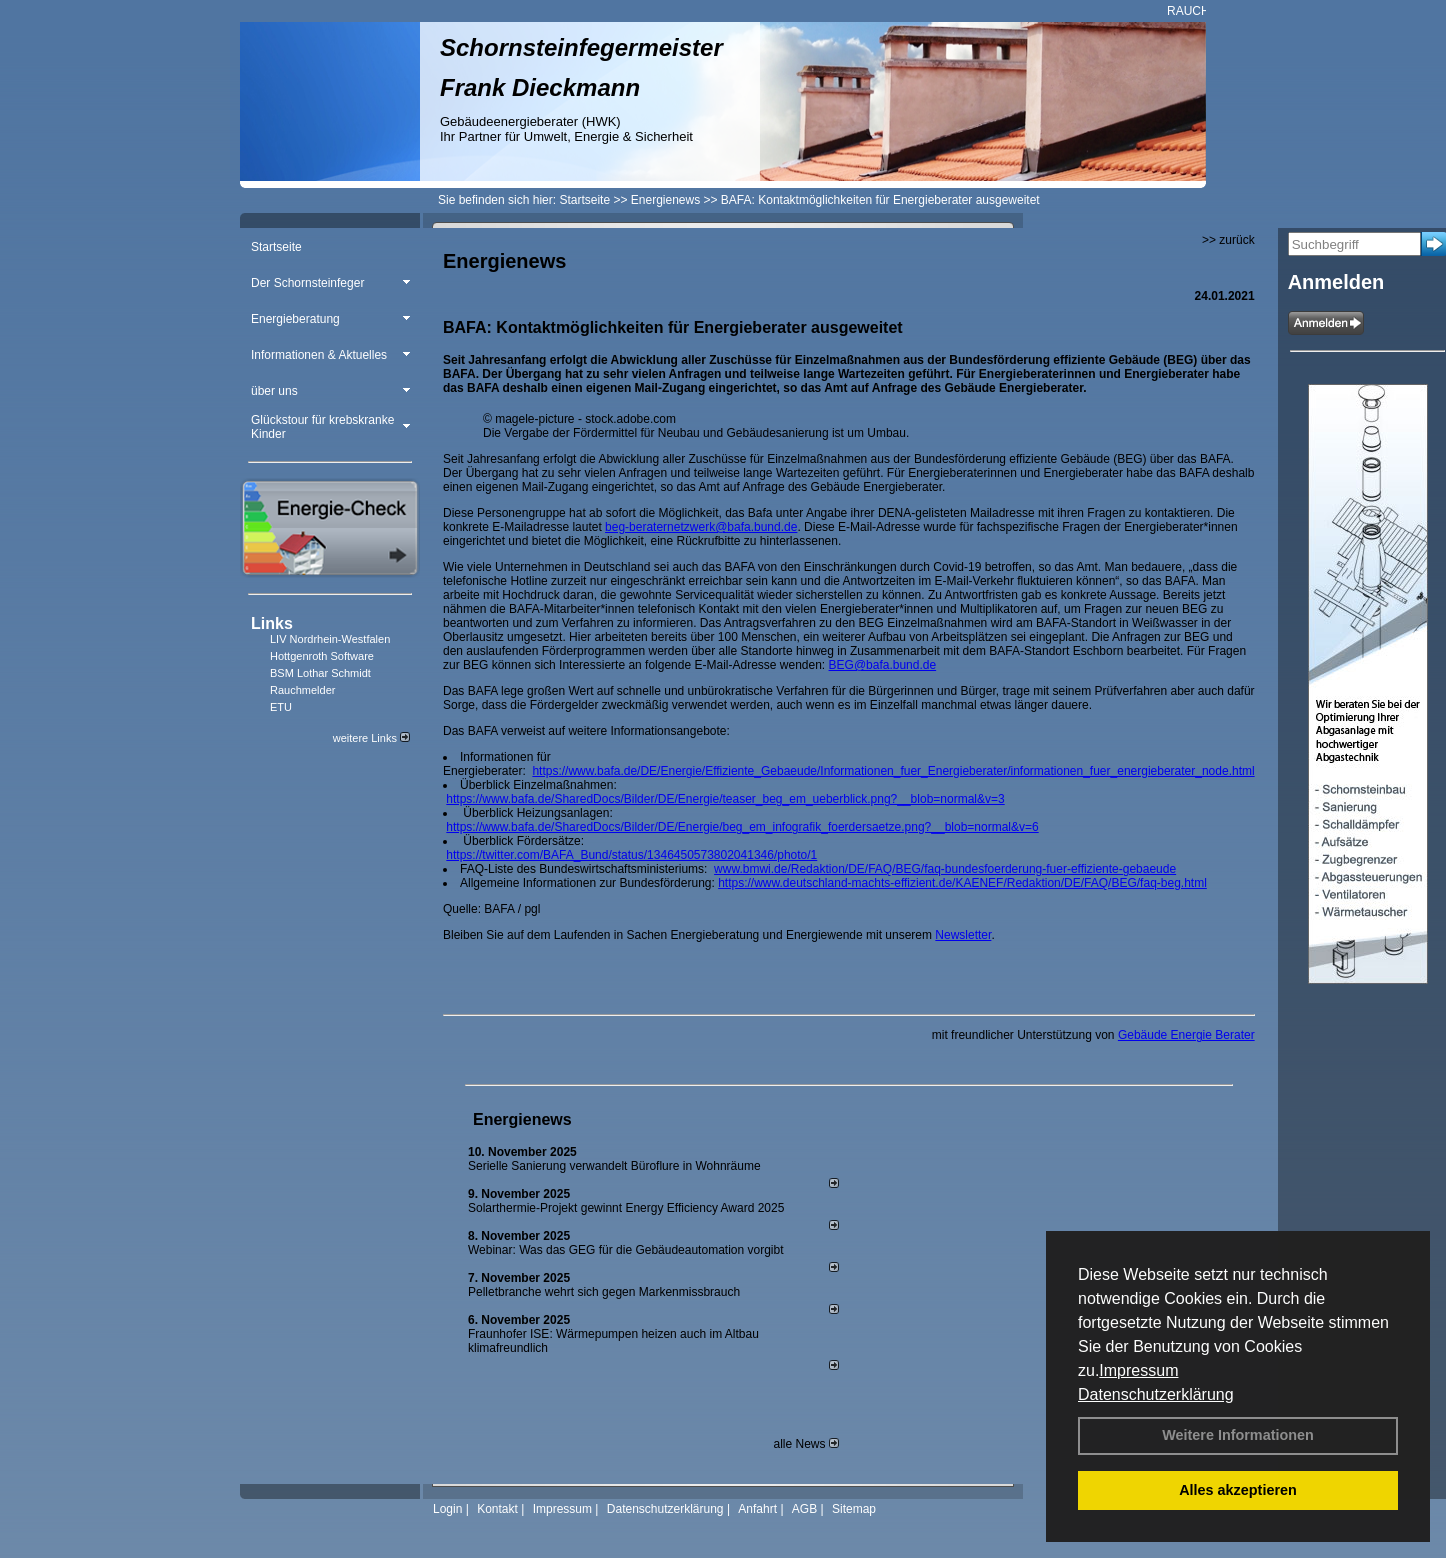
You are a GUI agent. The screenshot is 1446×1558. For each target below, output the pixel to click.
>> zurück (1228, 240)
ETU (281, 707)
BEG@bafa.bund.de (883, 665)
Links (272, 623)
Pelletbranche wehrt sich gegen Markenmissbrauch (604, 1292)
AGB (804, 1509)
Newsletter (963, 935)
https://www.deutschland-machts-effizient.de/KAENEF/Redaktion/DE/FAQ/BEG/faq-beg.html (962, 883)
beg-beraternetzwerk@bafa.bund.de (701, 527)
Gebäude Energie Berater (1186, 1035)
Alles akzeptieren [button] (1238, 1490)
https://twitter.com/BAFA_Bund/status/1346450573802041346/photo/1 (631, 855)
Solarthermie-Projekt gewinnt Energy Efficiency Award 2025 (626, 1208)
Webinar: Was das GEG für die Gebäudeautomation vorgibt (626, 1250)
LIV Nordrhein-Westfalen (330, 639)
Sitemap (854, 1509)
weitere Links (371, 738)
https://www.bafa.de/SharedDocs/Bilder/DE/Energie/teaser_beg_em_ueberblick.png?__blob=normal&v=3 (725, 799)
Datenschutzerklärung (1156, 1394)
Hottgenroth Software (322, 656)
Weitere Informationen (1238, 1435)
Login (447, 1509)
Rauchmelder (302, 690)
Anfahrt (757, 1509)
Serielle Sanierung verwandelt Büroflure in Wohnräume (614, 1166)
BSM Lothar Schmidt (320, 673)
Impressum (1138, 1370)
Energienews (522, 1119)
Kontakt (497, 1509)
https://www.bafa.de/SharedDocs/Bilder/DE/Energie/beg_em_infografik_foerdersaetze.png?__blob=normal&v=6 (742, 827)
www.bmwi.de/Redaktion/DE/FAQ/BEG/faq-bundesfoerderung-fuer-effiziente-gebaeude (945, 869)
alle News (805, 1444)
